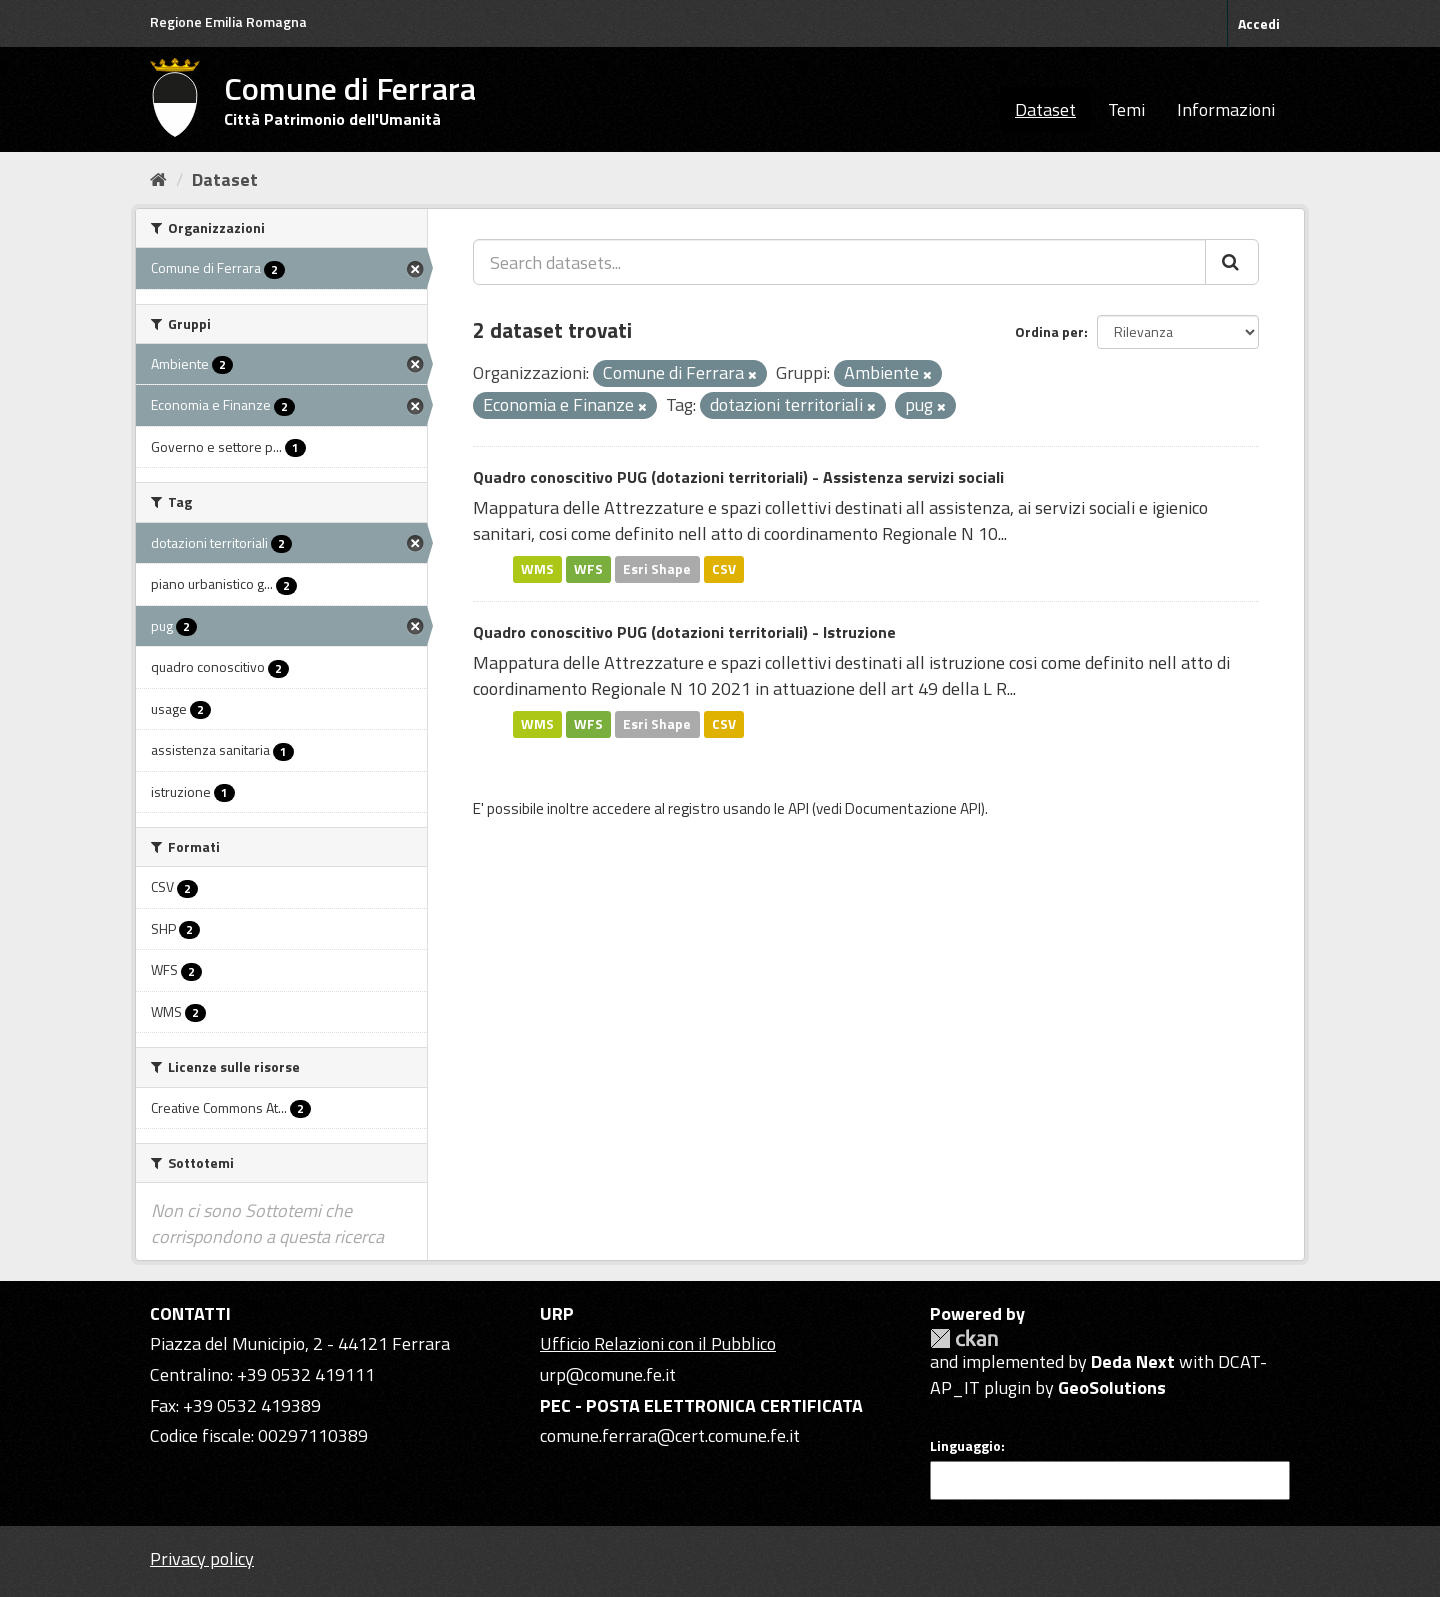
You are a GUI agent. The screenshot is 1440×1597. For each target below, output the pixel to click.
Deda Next (1133, 1361)
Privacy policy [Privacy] (202, 1558)
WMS (537, 569)
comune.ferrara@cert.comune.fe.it (670, 1435)
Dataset (1045, 109)
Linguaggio (965, 1446)
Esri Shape (657, 569)
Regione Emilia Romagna (228, 21)
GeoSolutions (1112, 1387)
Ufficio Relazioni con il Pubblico (658, 1343)
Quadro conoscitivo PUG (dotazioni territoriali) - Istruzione (684, 632)
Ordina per (1049, 331)
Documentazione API (913, 808)
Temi (1126, 109)
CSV (724, 569)
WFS (588, 569)
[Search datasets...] (839, 262)
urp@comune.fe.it (608, 1374)
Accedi (1259, 23)
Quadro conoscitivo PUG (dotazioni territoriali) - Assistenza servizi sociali (738, 477)
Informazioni (1226, 109)
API (798, 808)
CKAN (964, 1338)
